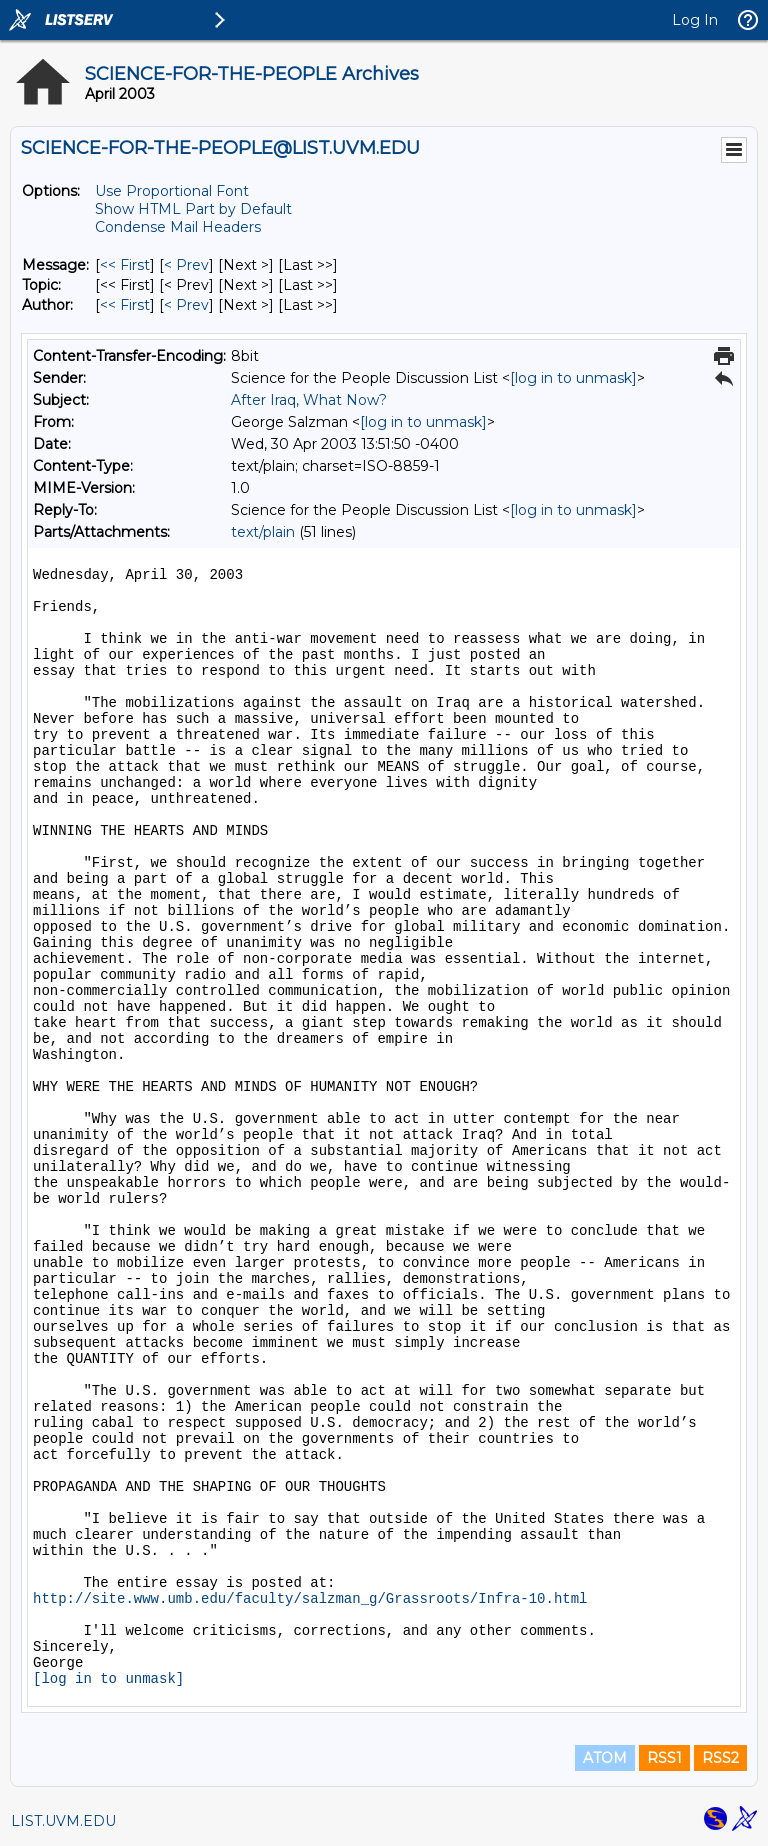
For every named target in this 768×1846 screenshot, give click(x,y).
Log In (695, 20)
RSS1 (664, 1758)
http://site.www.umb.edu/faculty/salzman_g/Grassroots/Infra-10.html (310, 1599)
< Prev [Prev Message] (186, 265)
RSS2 (720, 1758)
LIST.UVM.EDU (63, 1821)
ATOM (605, 1758)
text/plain (263, 532)
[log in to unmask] (573, 378)
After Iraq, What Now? (309, 400)
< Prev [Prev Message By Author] (186, 305)
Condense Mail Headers (178, 227)
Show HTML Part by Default (193, 209)
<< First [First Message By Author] (125, 305)
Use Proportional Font (172, 191)
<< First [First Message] (125, 265)
